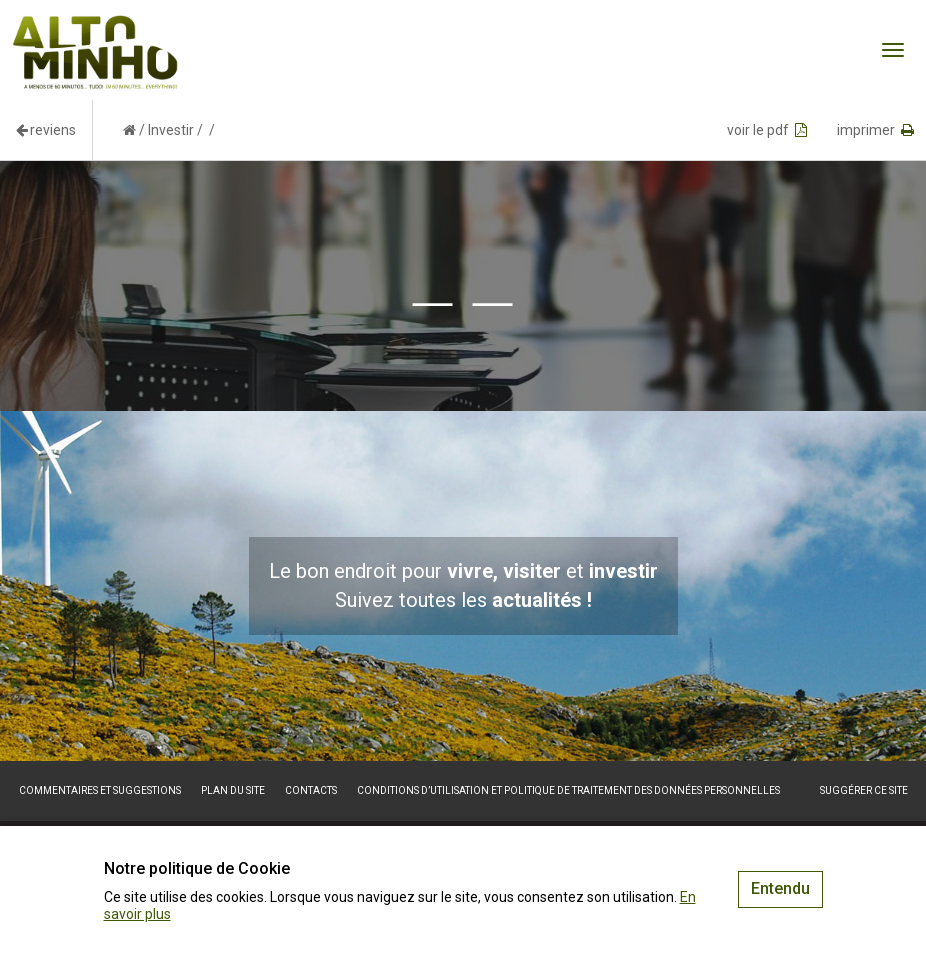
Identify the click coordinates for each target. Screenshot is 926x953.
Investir (171, 130)
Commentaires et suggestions (100, 790)
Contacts (311, 790)
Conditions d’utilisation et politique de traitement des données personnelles (568, 790)
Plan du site (233, 790)
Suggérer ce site (864, 790)
